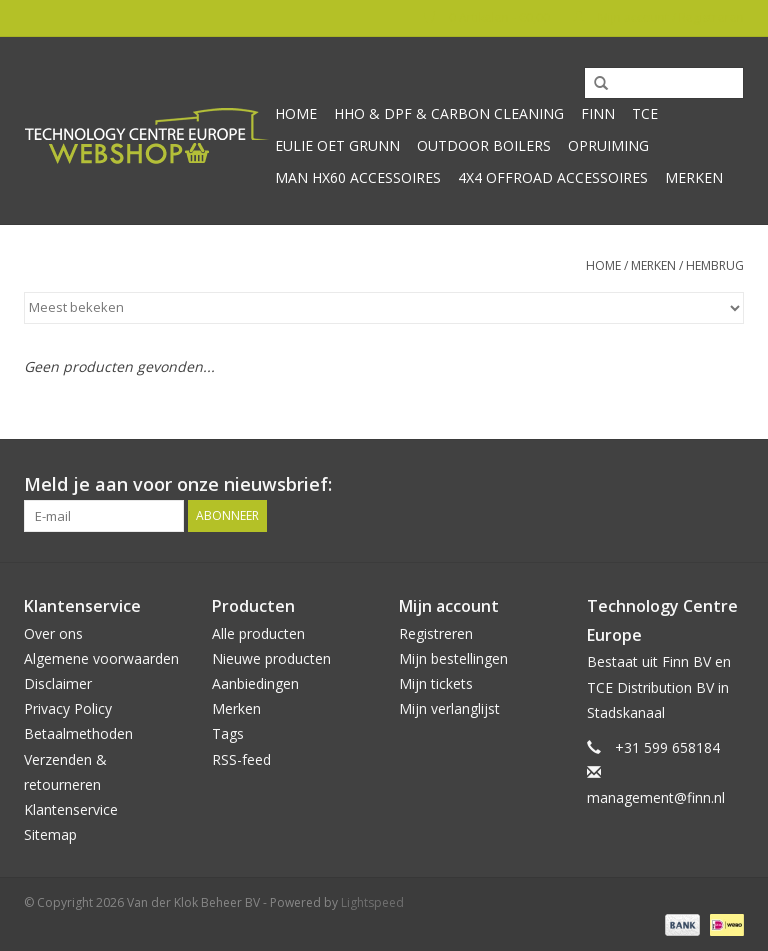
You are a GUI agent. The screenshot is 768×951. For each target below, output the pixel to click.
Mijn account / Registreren (658, 17)
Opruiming (608, 145)
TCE (645, 113)
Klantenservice (71, 809)
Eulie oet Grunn (337, 145)
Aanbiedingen (255, 683)
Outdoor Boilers (484, 145)
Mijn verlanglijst (449, 708)
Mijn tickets (436, 683)
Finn (598, 113)
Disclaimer (58, 683)
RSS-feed (241, 759)
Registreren (436, 633)
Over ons (53, 633)
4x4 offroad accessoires (553, 177)
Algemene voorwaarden (101, 658)
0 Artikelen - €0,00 (488, 17)
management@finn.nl (656, 797)
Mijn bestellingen (453, 658)
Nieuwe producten (271, 658)
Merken (694, 177)
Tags (228, 733)
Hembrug (715, 265)
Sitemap (50, 834)
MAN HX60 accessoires (358, 177)
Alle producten (258, 633)
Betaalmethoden (78, 733)
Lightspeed (372, 902)
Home (296, 113)
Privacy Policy (68, 708)
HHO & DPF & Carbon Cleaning (449, 113)
